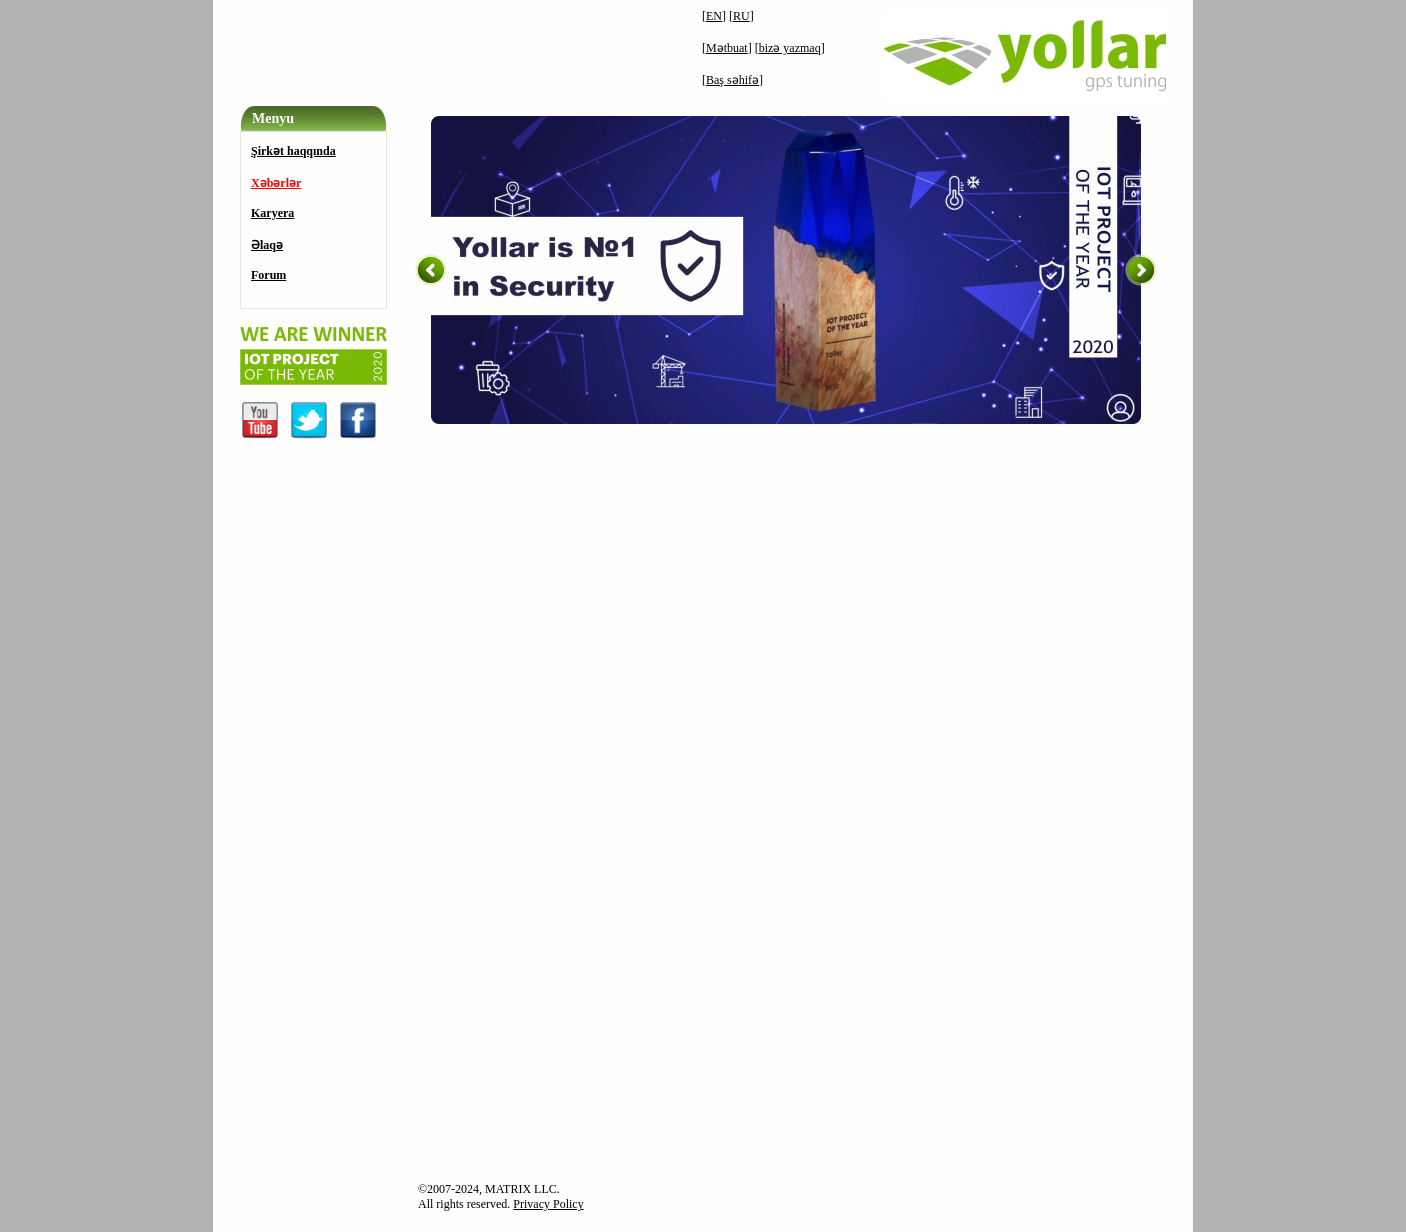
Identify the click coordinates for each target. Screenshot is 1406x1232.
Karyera (272, 213)
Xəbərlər (276, 183)
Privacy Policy (548, 1204)
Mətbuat (727, 48)
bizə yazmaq (790, 48)
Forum (268, 275)
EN (714, 16)
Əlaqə (267, 245)
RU (741, 16)
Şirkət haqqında (293, 151)
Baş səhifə (732, 80)
